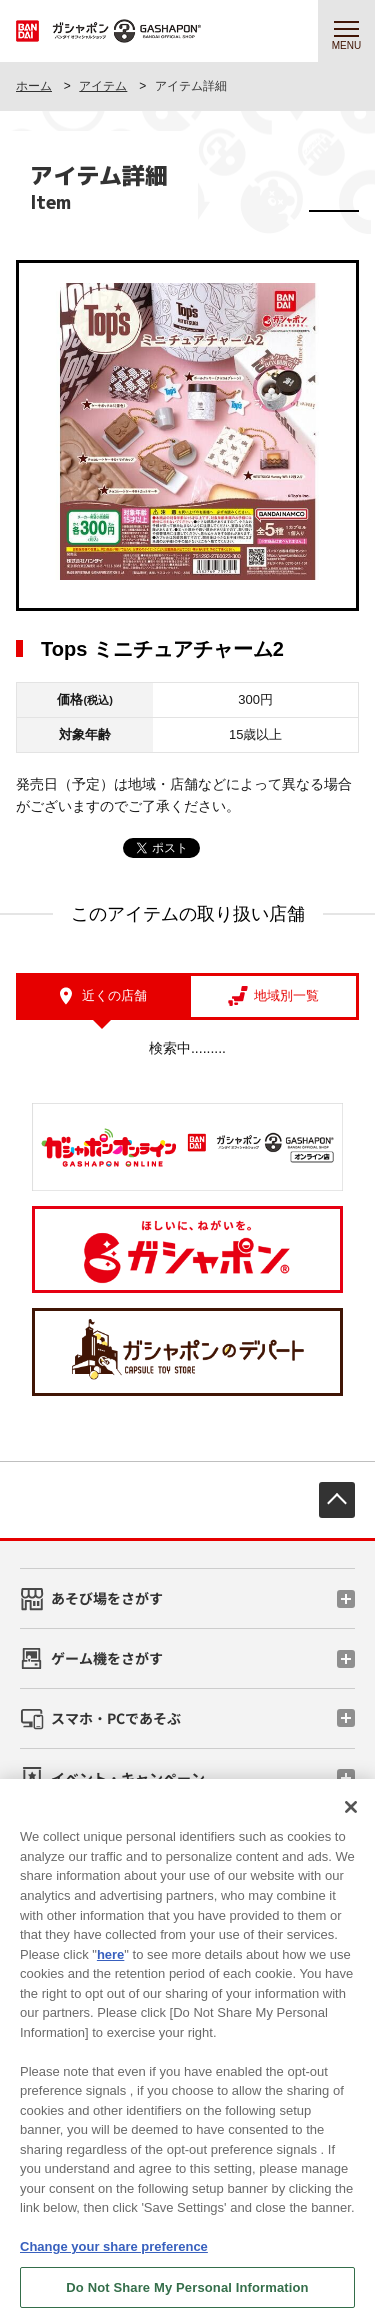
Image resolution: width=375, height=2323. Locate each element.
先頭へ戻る (337, 1500)
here (110, 1965)
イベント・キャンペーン (128, 1778)
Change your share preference (114, 2258)
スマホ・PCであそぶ (116, 1718)
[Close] (351, 1819)
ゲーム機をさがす (107, 1658)
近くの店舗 (114, 995)
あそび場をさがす (107, 1598)
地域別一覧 (286, 995)
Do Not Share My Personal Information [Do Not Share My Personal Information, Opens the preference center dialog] (187, 2298)
